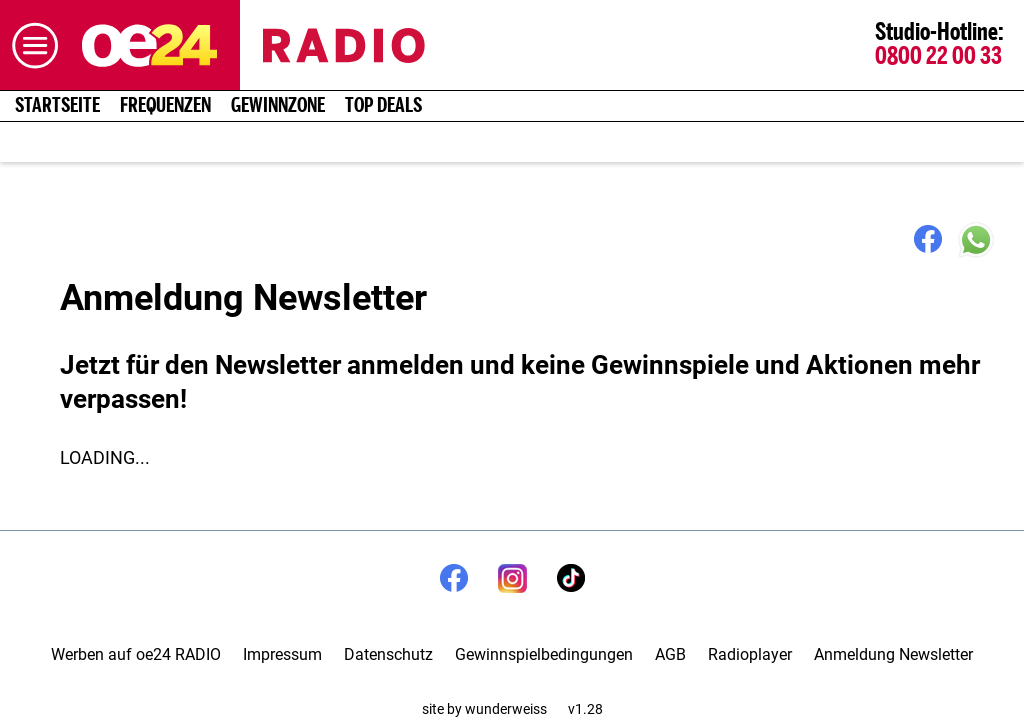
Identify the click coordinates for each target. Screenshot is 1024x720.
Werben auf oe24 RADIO (136, 654)
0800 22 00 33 (938, 57)
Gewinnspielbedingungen (544, 654)
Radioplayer (750, 654)
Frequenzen (165, 106)
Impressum (282, 654)
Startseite (57, 106)
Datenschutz (388, 654)
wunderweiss (506, 709)
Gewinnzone (278, 106)
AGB (670, 654)
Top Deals (383, 106)
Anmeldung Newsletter (893, 654)
